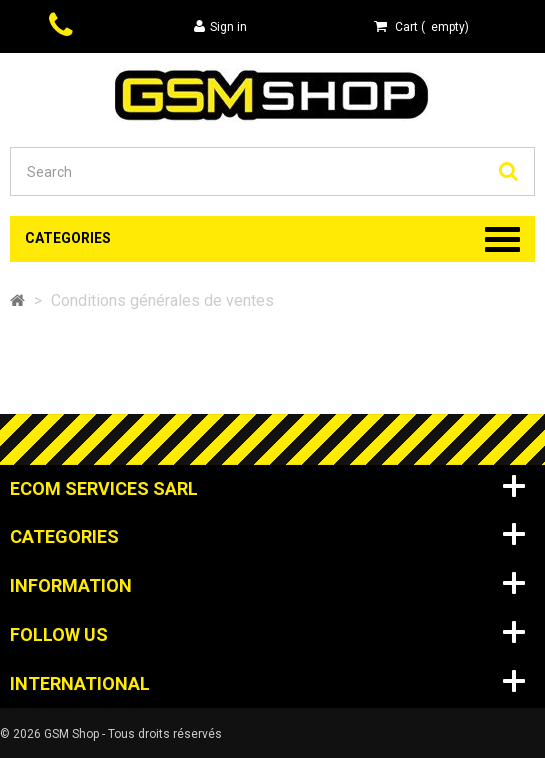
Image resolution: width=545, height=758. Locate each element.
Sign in (220, 26)
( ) (421, 26)
